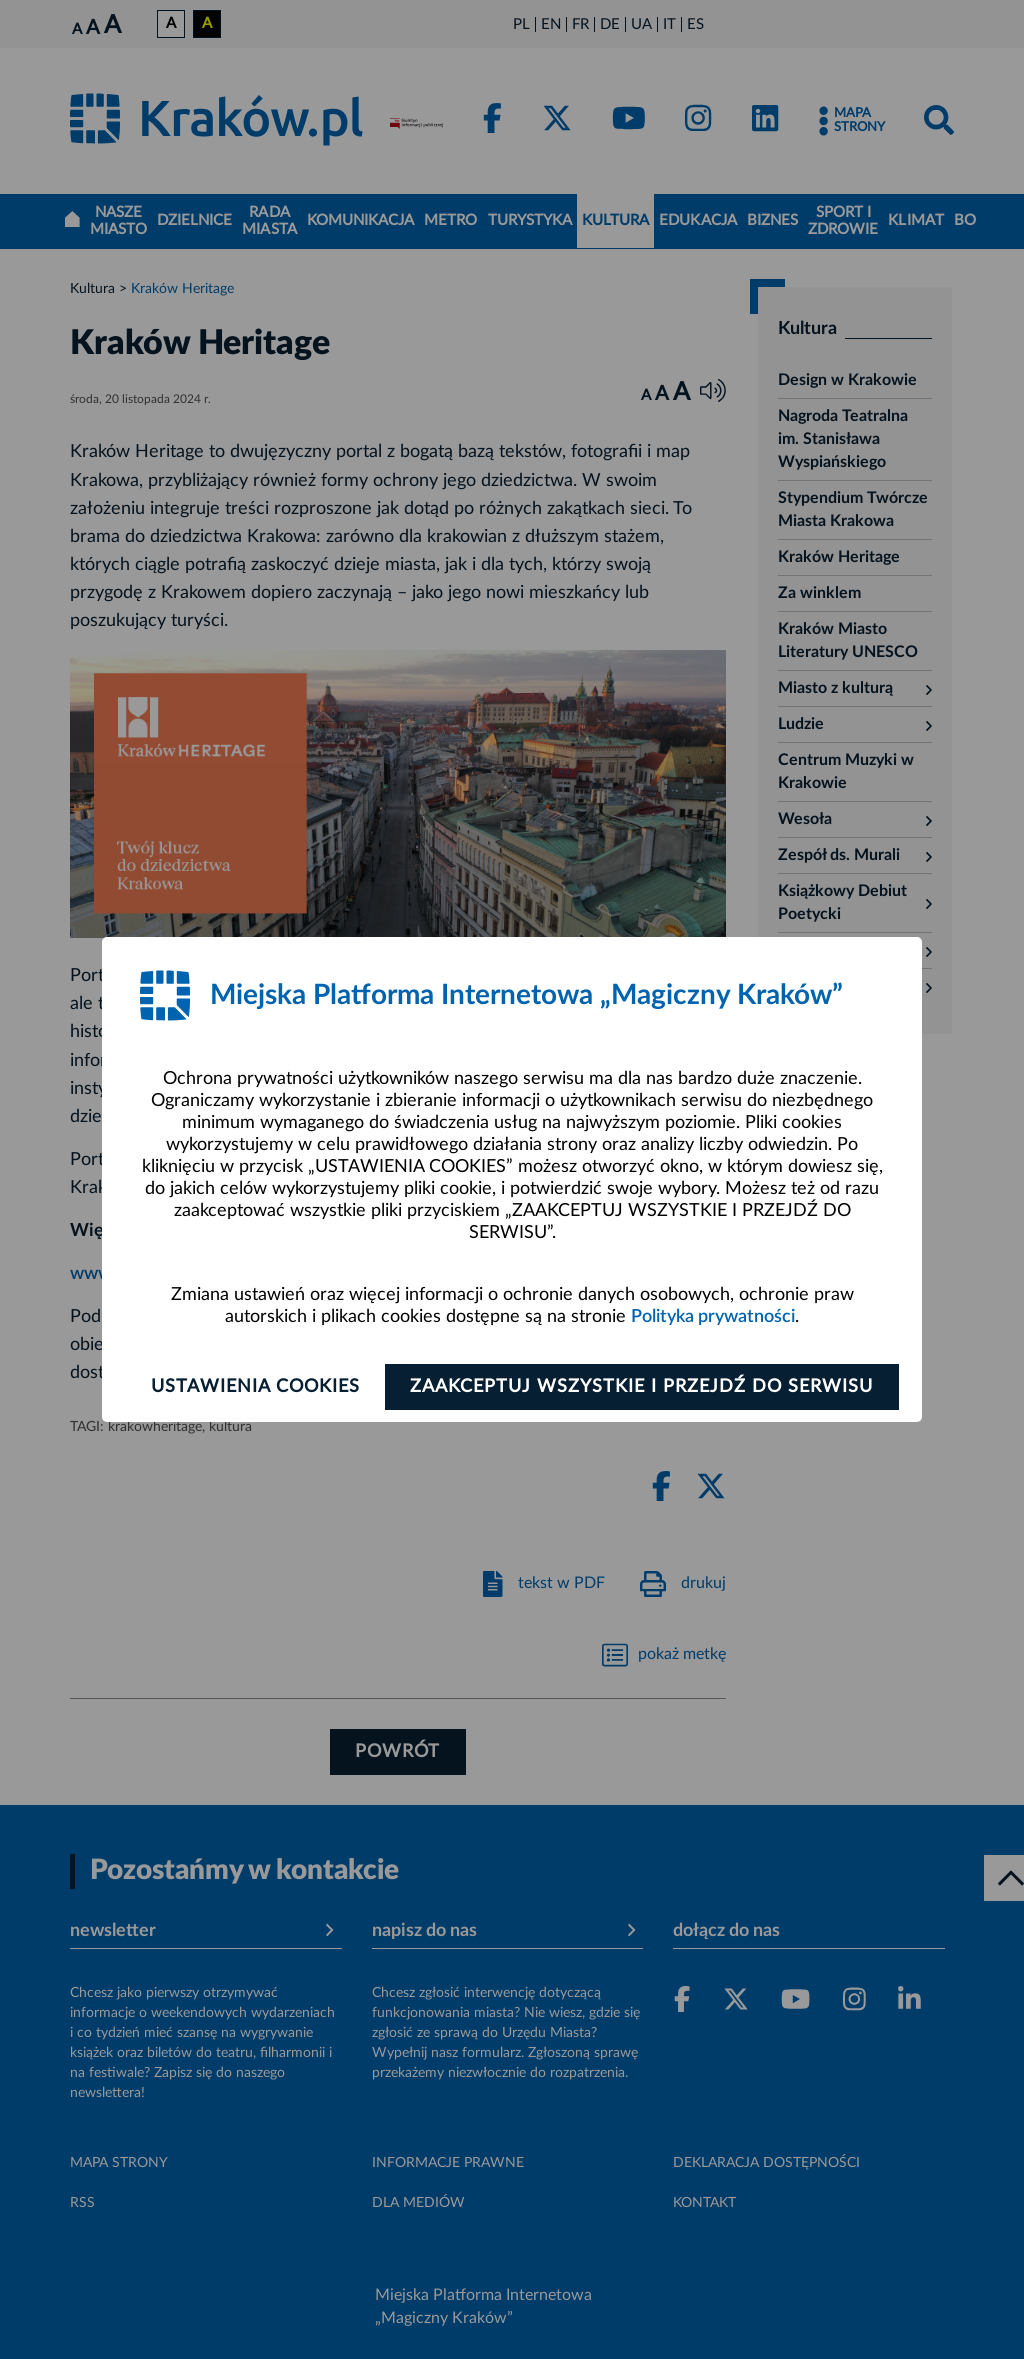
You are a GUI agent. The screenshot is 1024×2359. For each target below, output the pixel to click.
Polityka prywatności (713, 1317)
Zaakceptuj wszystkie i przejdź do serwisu (643, 1387)
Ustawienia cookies (253, 1387)
